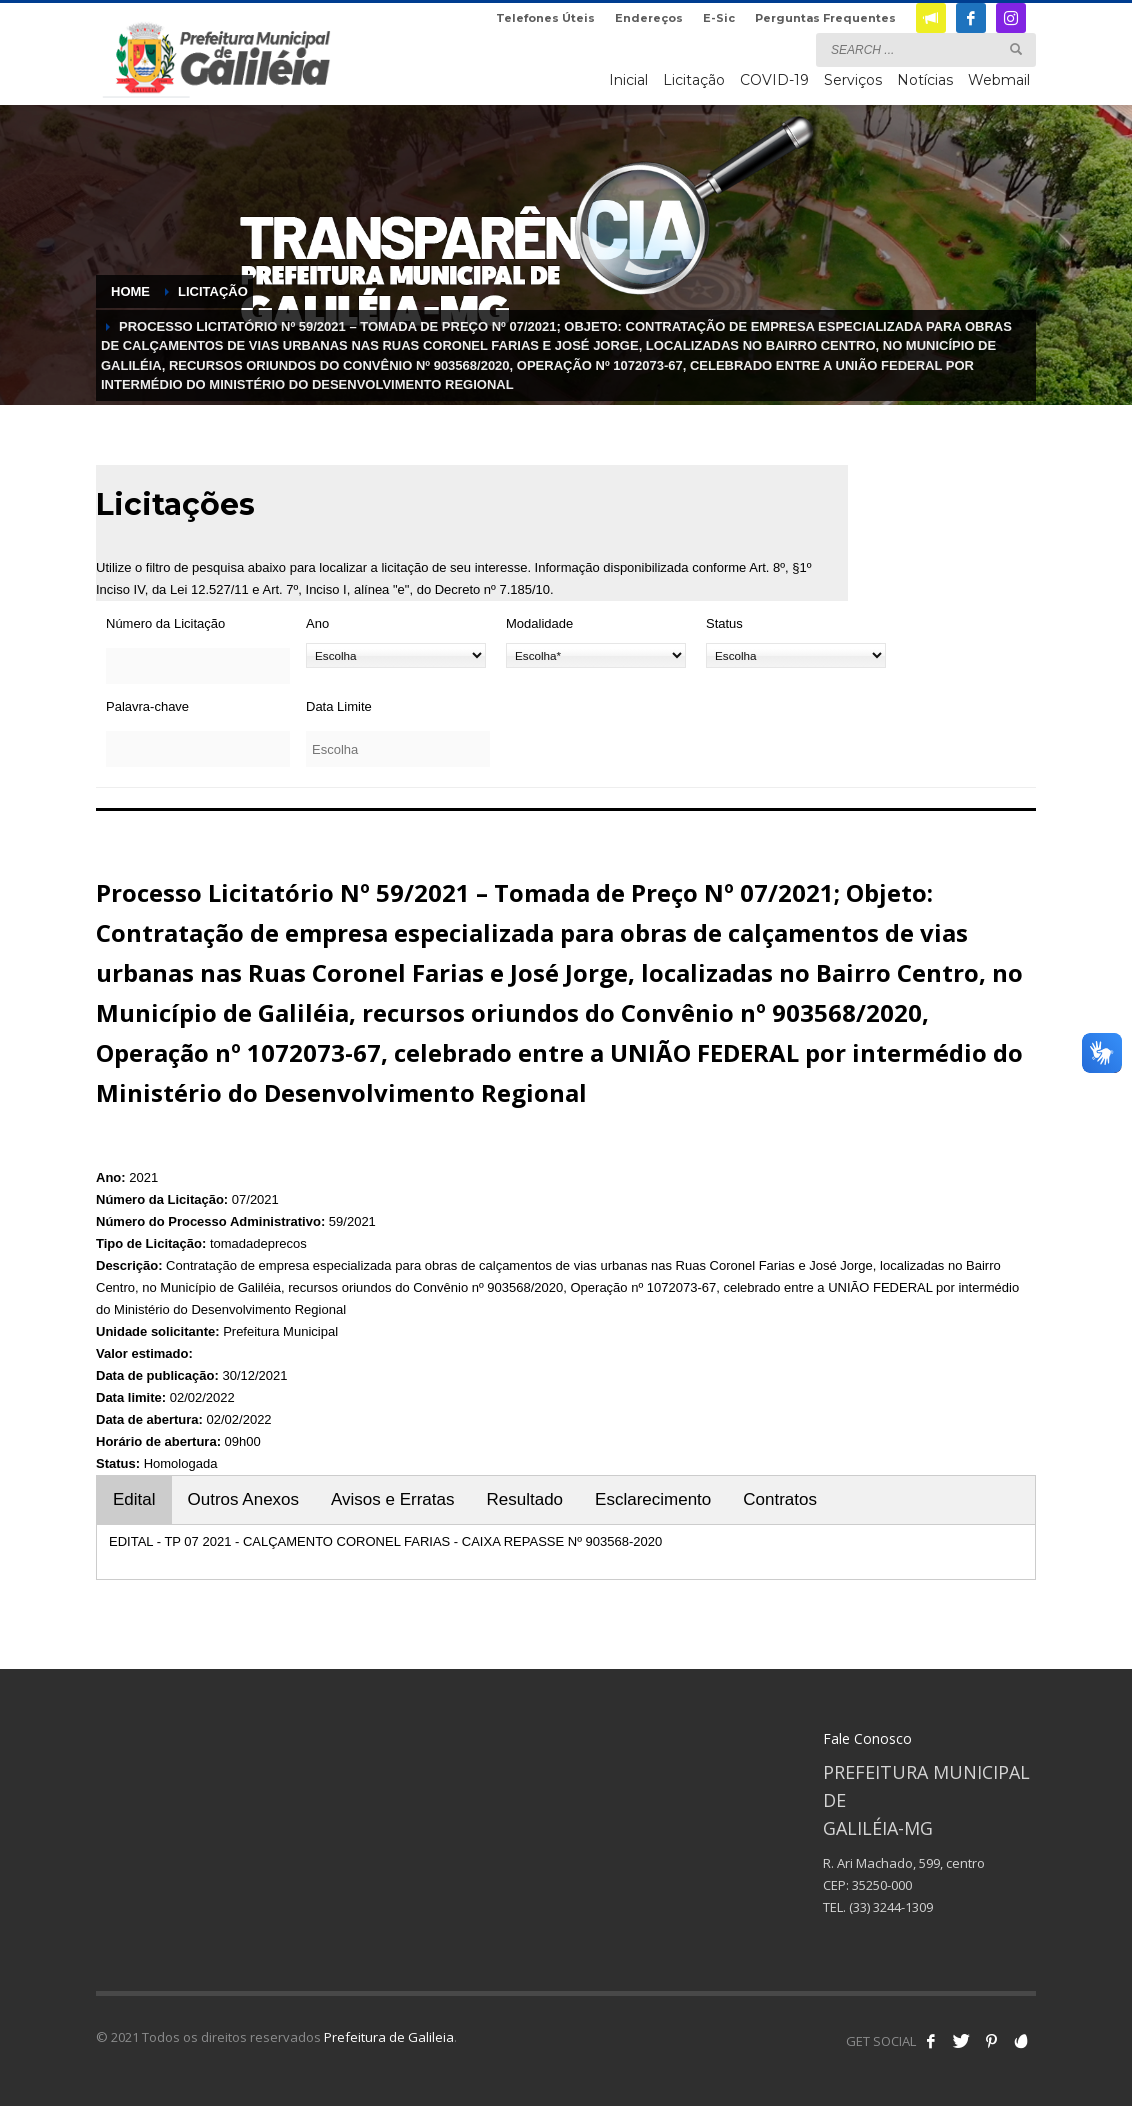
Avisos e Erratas (392, 1499)
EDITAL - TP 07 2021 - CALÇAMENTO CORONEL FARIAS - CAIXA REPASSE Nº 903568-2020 (385, 1541)
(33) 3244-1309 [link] (891, 1907)
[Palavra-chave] (198, 749)
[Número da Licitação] (198, 666)
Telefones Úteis (545, 18)
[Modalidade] (596, 655)
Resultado (525, 1499)
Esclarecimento (653, 1499)
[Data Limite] (398, 749)
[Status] (796, 655)
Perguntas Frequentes (825, 18)
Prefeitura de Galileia (389, 2037)
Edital (134, 1499)
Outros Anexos (244, 1499)
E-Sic (719, 18)
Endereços (649, 18)
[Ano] (396, 655)
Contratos (780, 1499)
